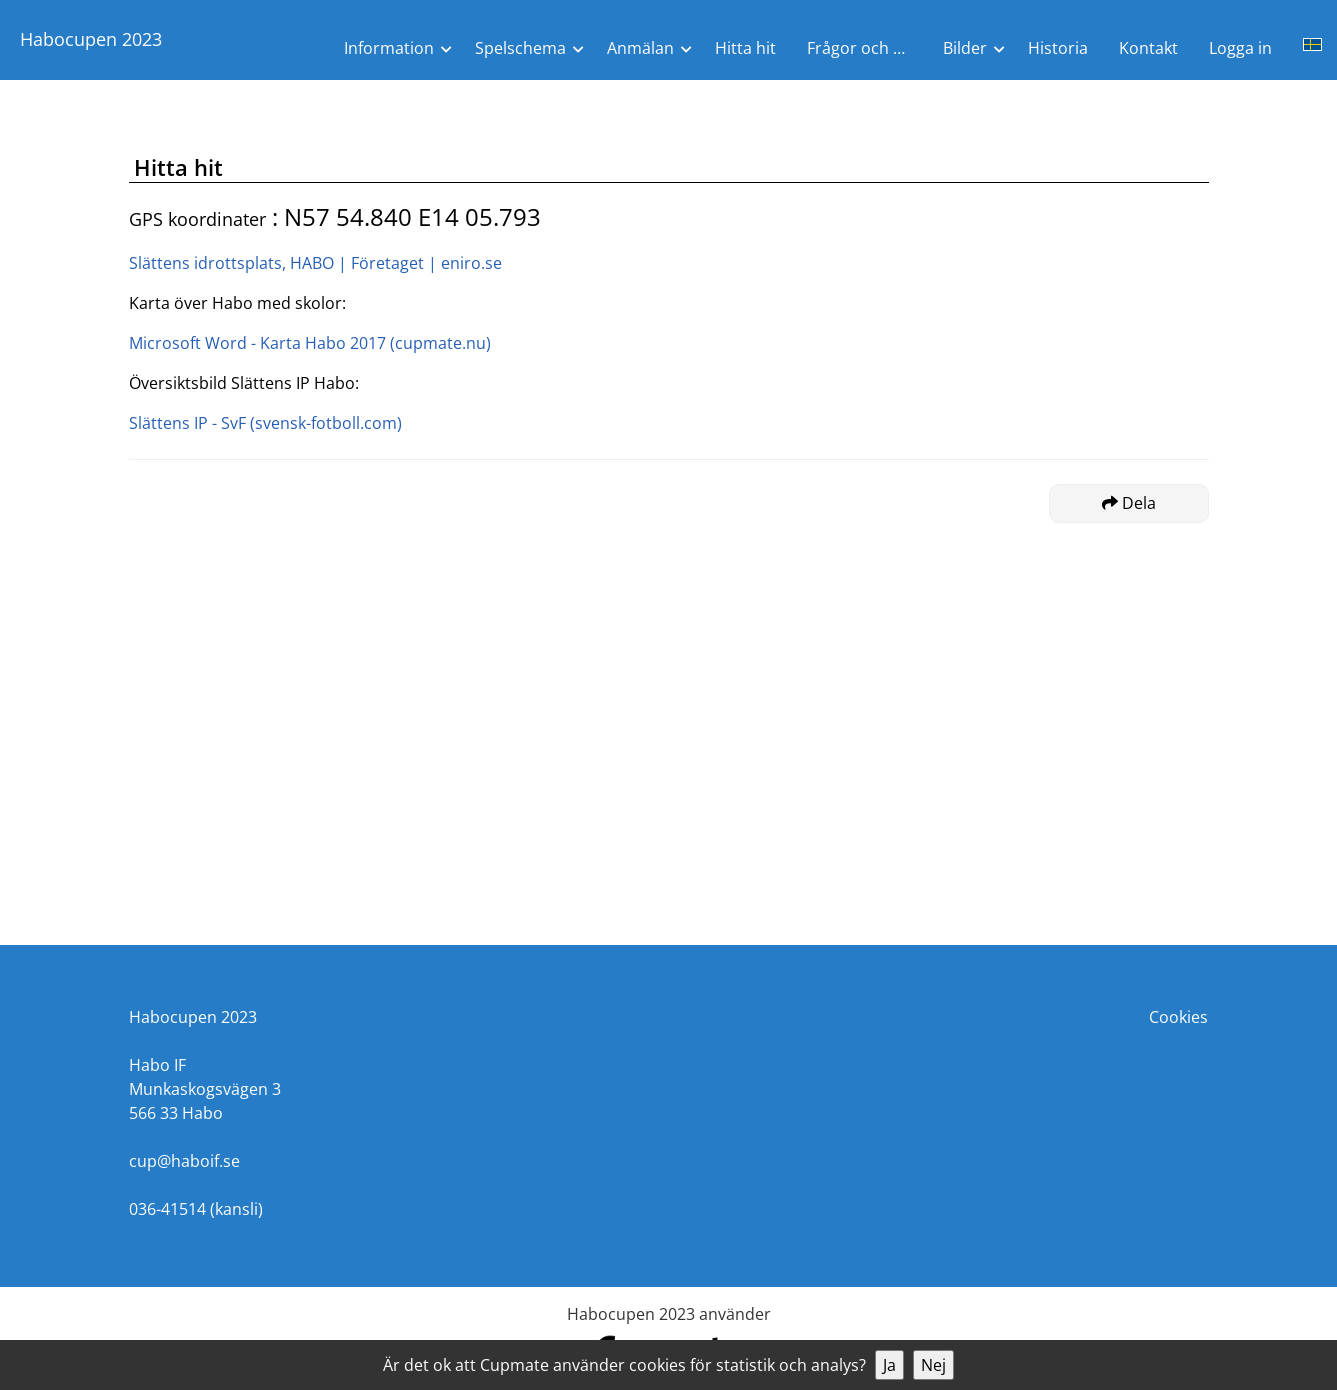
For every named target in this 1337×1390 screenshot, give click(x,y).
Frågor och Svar (866, 48)
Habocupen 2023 (91, 39)
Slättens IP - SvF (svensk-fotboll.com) (265, 423)
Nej (933, 1365)
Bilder (965, 48)
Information (389, 48)
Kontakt (1148, 48)
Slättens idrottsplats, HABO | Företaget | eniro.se (315, 263)
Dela (1129, 503)
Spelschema (520, 48)
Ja (889, 1365)
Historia (1058, 48)
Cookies (1178, 1017)
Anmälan (640, 48)
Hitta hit (745, 48)
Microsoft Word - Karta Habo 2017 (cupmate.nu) (310, 343)
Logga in (1240, 48)
